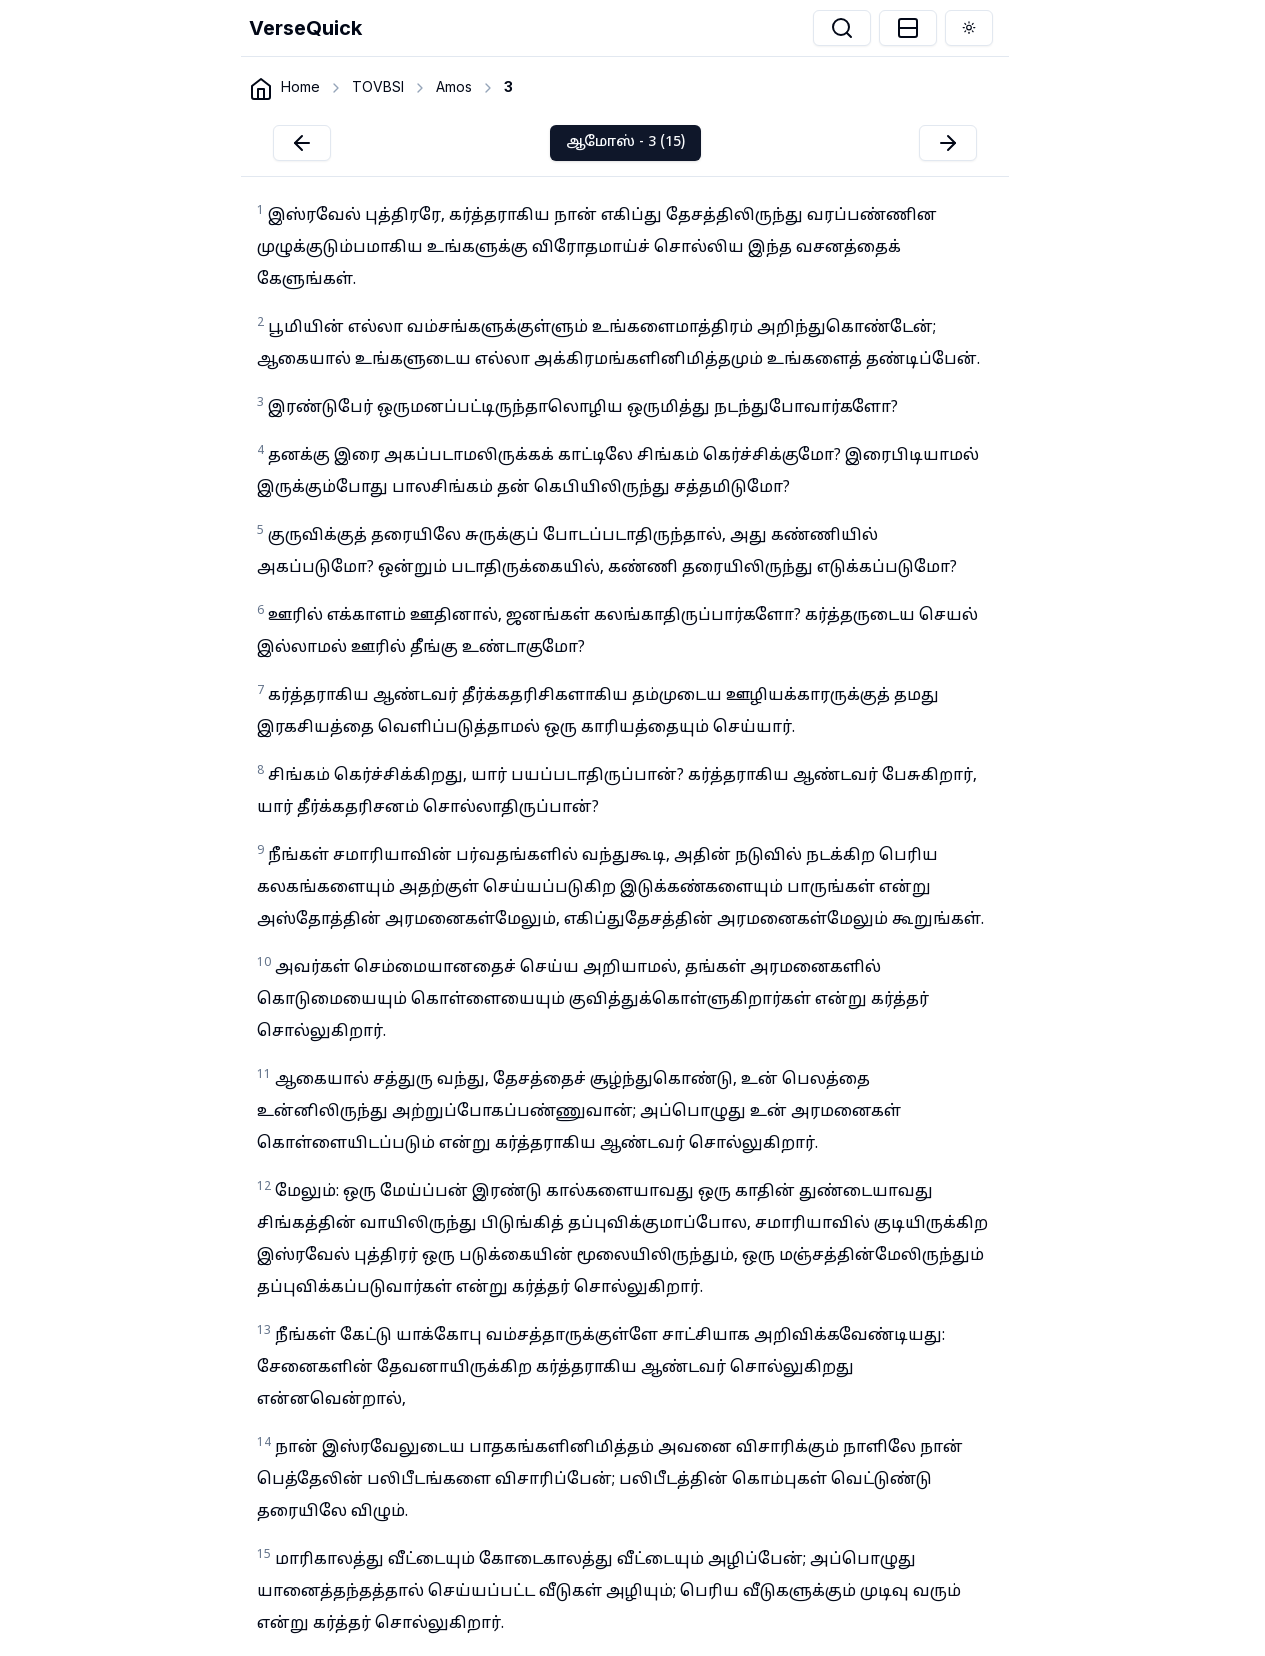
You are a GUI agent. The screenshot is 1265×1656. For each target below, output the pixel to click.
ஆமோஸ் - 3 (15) (625, 142)
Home (300, 86)
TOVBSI (378, 86)
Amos (454, 86)
